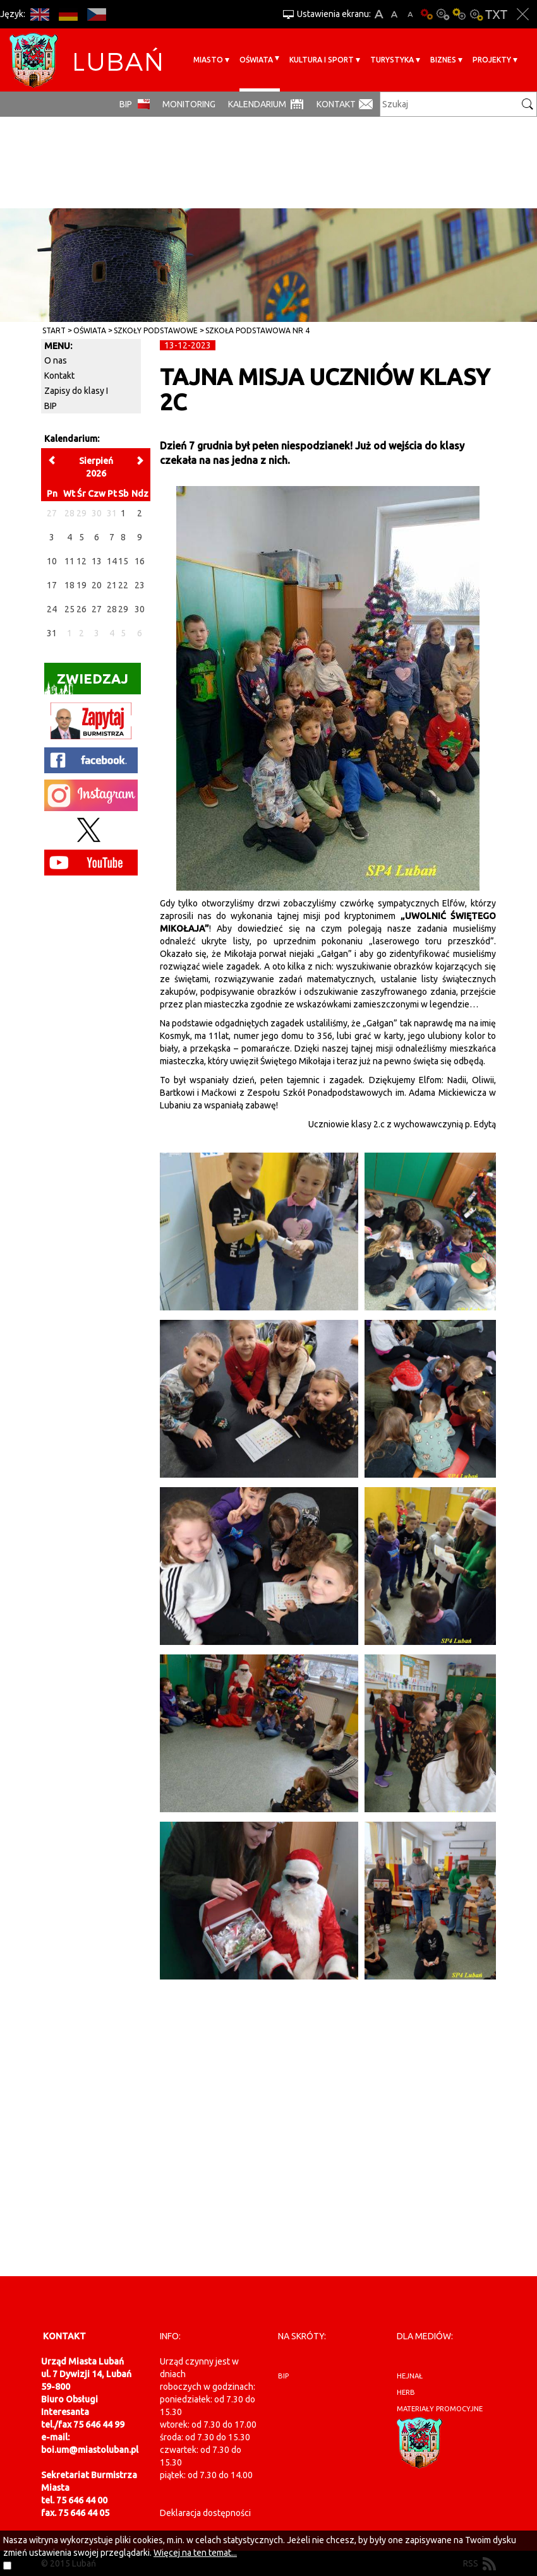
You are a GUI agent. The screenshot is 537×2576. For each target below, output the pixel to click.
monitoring (188, 104)
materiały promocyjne (440, 2409)
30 (140, 609)
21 (112, 585)
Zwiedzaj (86, 682)
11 (69, 561)
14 (112, 561)
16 (140, 561)
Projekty (492, 60)
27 (97, 609)
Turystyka (392, 60)
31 (52, 633)
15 (123, 561)
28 (112, 609)
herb (406, 2392)
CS (96, 14)
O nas (55, 360)
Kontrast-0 (443, 14)
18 (69, 585)
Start (54, 330)
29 (123, 609)
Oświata (256, 60)
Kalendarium (257, 104)
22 (123, 585)
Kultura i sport (321, 60)
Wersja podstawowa (426, 14)
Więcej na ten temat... (195, 2553)
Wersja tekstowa (496, 14)
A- (410, 14)
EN (39, 14)
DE (68, 14)
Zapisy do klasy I (76, 391)
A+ (379, 14)
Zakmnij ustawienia (523, 14)
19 (81, 585)
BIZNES (443, 60)
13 (97, 561)
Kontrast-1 (459, 14)
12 (81, 561)
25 (69, 609)
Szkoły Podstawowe (156, 330)
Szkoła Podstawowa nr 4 (257, 330)
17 (52, 585)
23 (140, 585)
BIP (125, 104)
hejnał (410, 2376)
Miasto (208, 60)
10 (52, 561)
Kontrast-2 (476, 14)
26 (81, 609)
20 (97, 585)
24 (52, 609)
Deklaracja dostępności (205, 2513)
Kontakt (336, 104)
